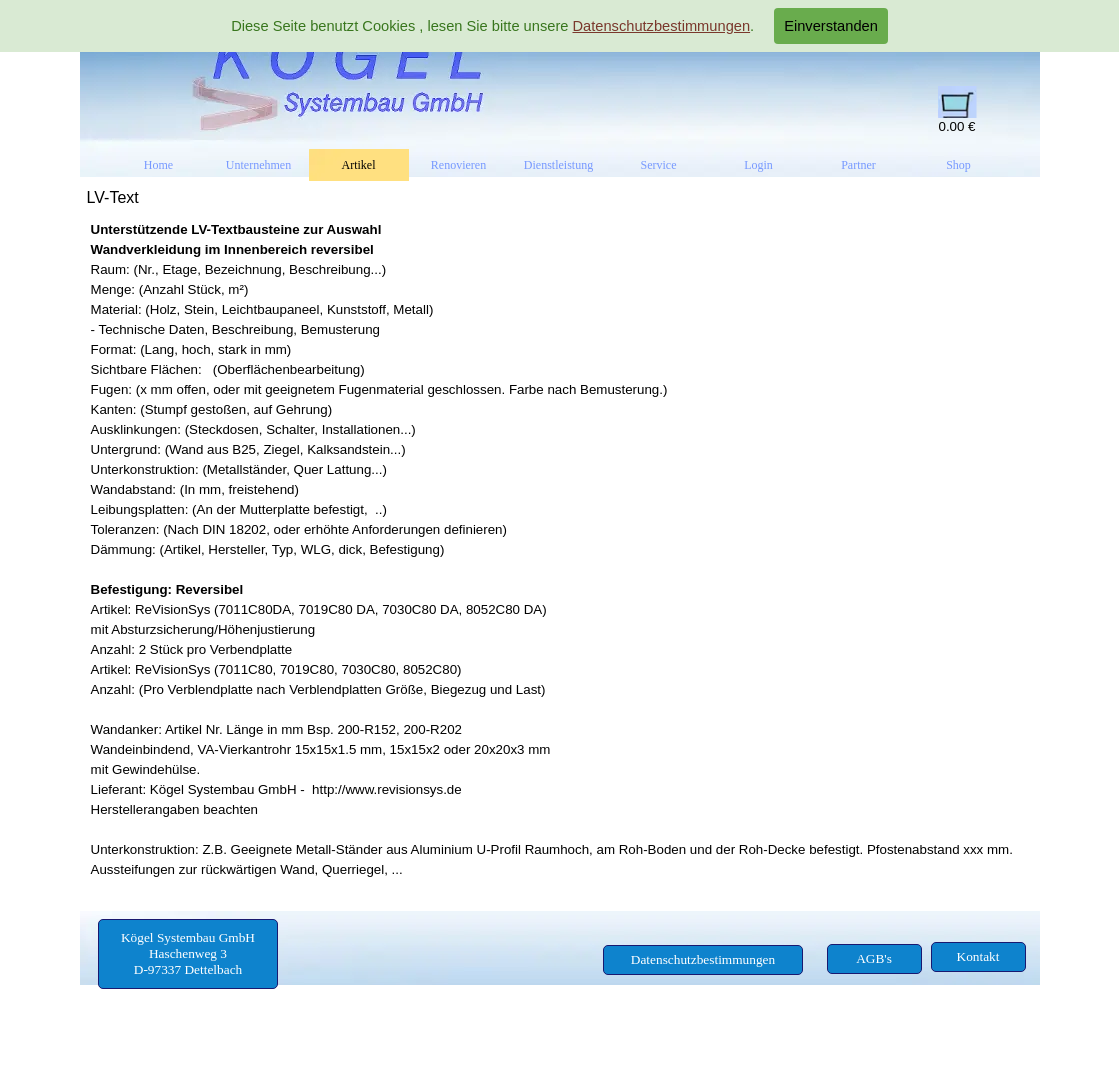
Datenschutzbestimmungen (661, 26)
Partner (858, 165)
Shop (958, 165)
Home (158, 165)
